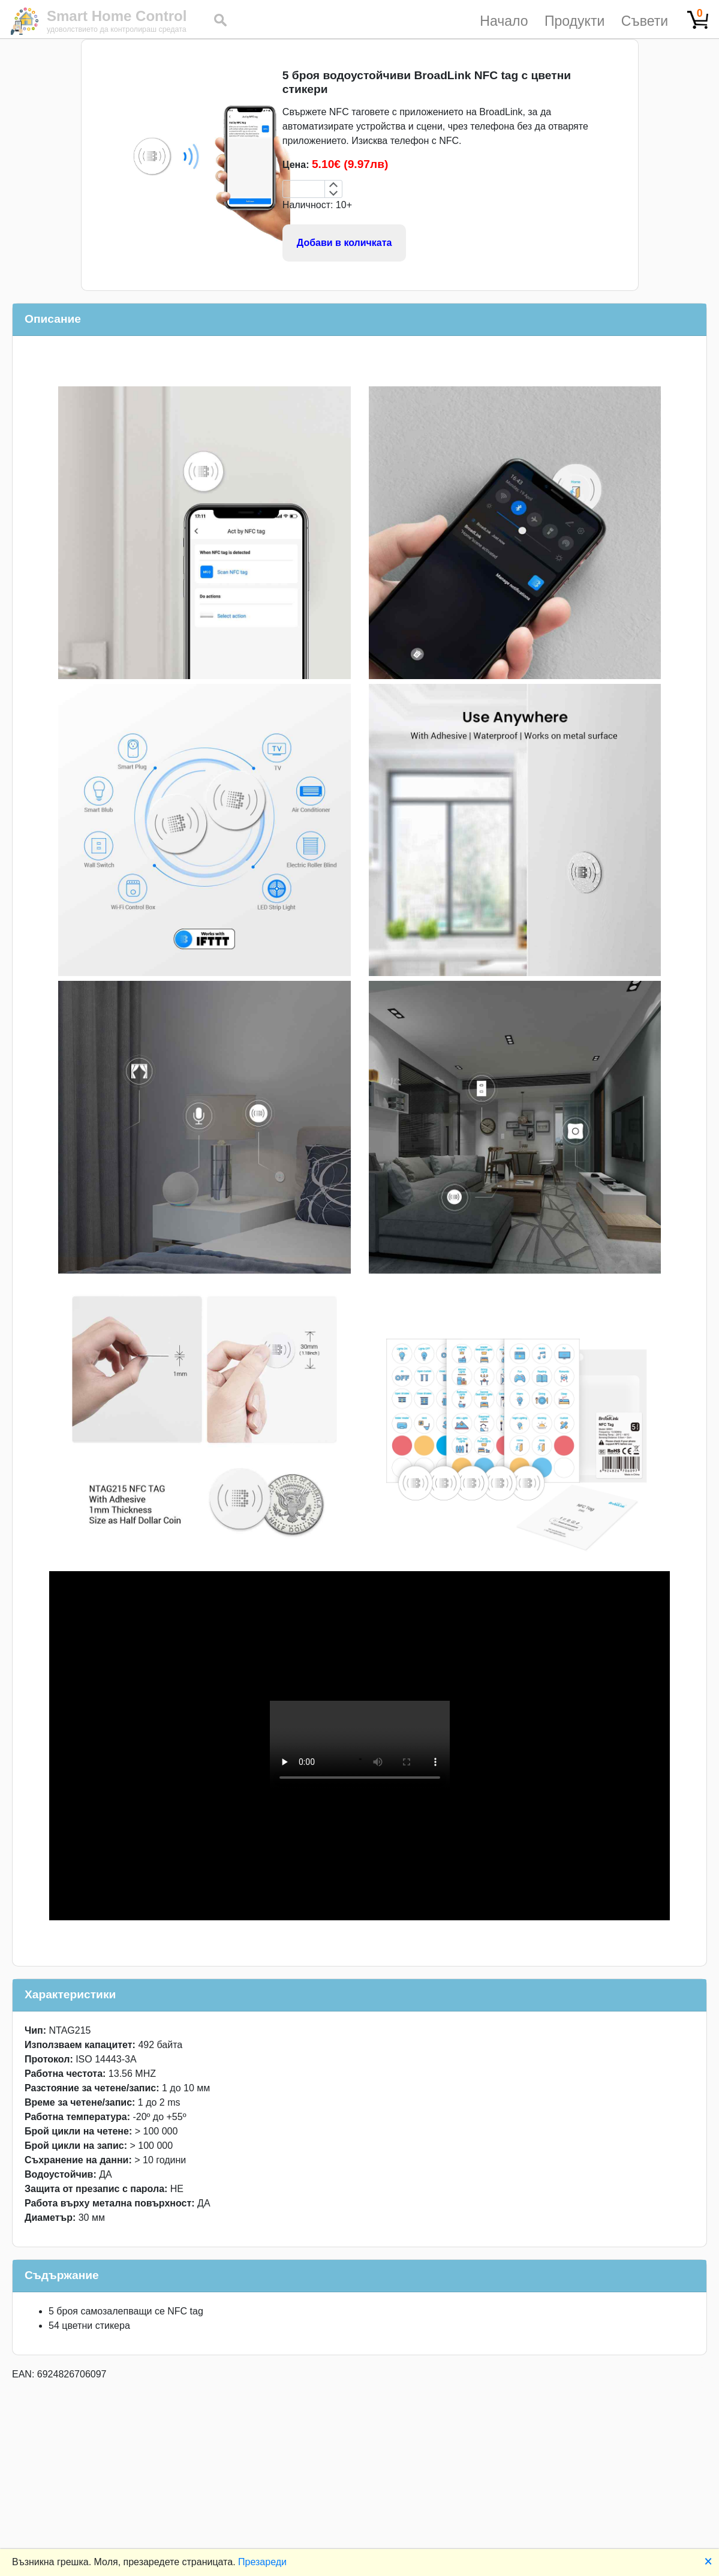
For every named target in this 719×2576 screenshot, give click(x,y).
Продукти (574, 21)
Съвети (644, 21)
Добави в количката (344, 243)
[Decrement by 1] (333, 193)
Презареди (262, 2562)
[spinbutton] (303, 189)
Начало (504, 21)
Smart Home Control (116, 16)
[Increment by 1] (333, 185)
